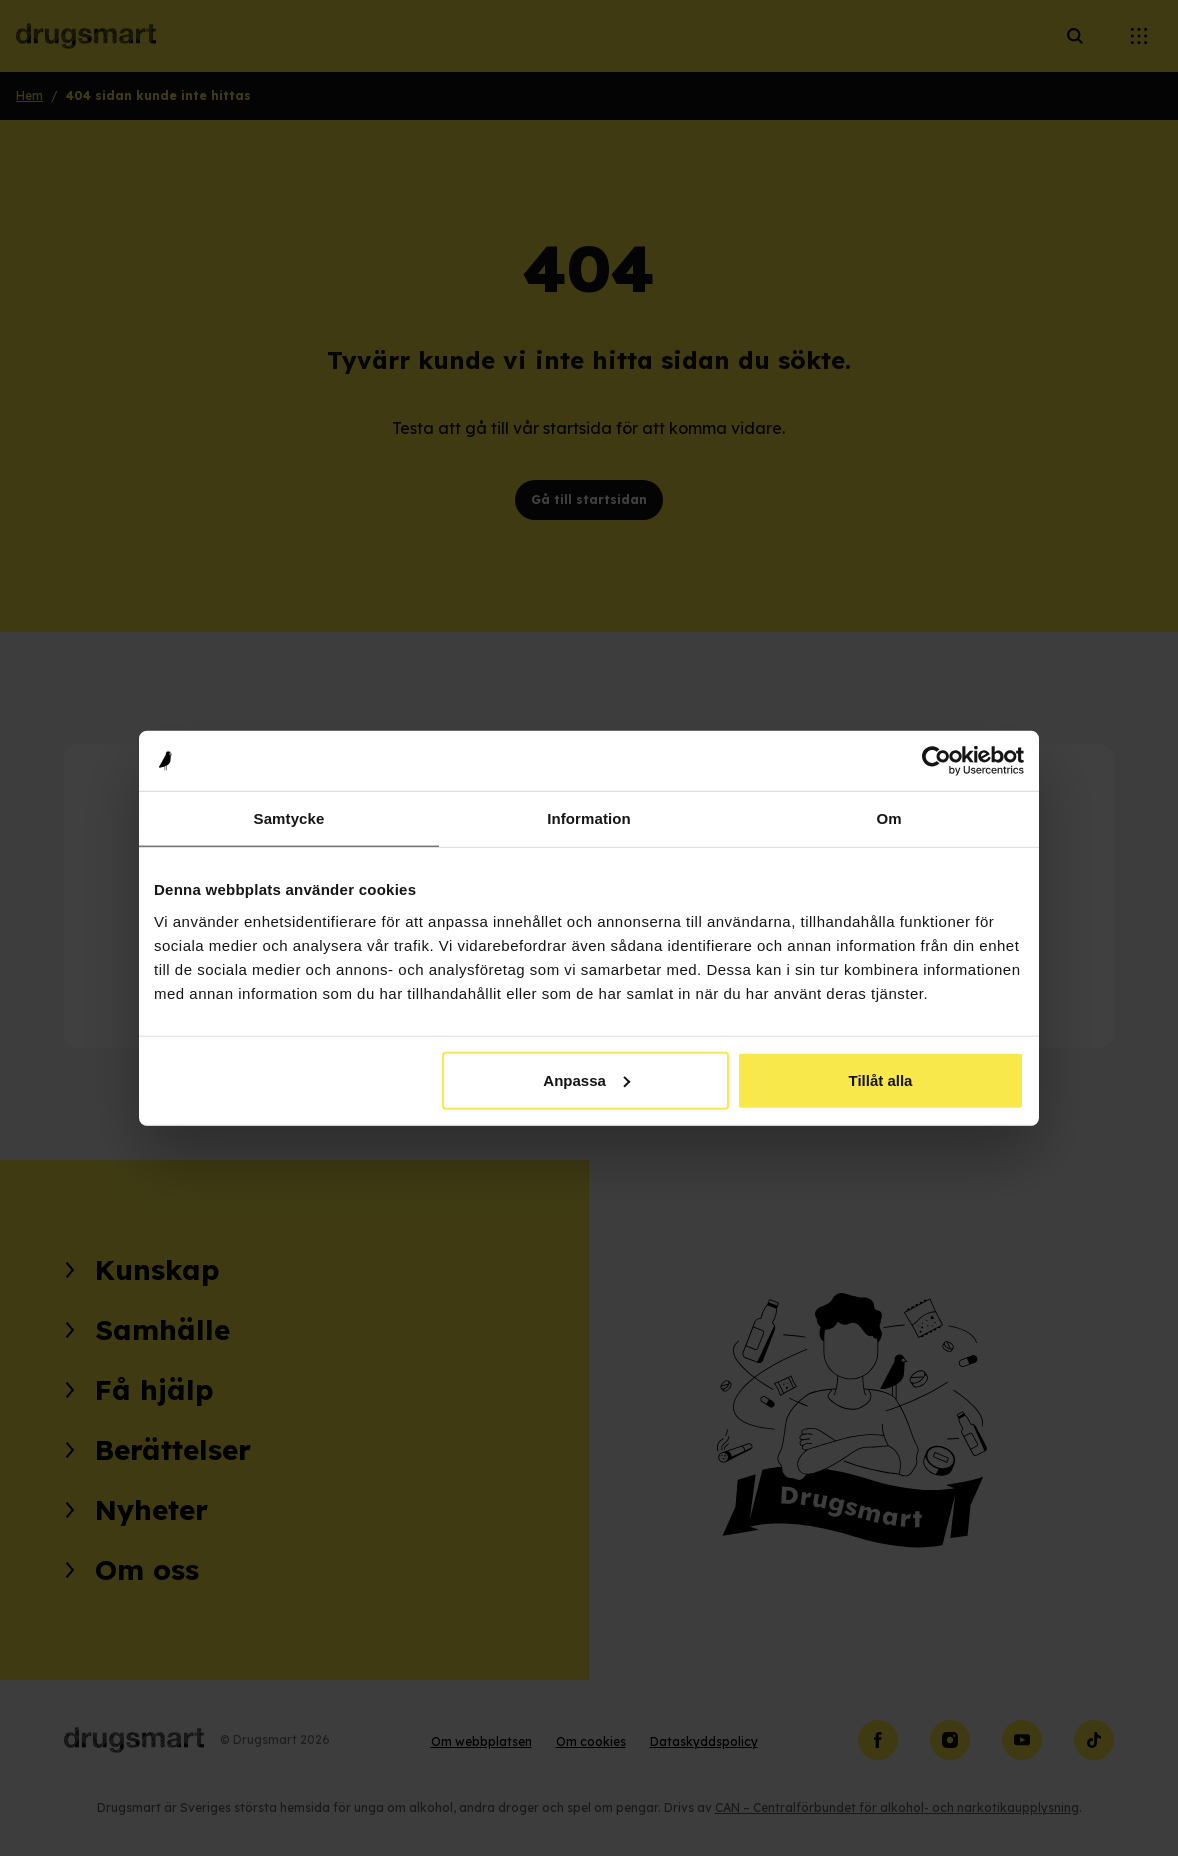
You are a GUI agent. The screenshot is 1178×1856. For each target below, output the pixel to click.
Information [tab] (589, 818)
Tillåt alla (880, 1079)
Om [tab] (888, 818)
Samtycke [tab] (289, 818)
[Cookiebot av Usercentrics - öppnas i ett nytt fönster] (936, 761)
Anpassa (586, 1079)
